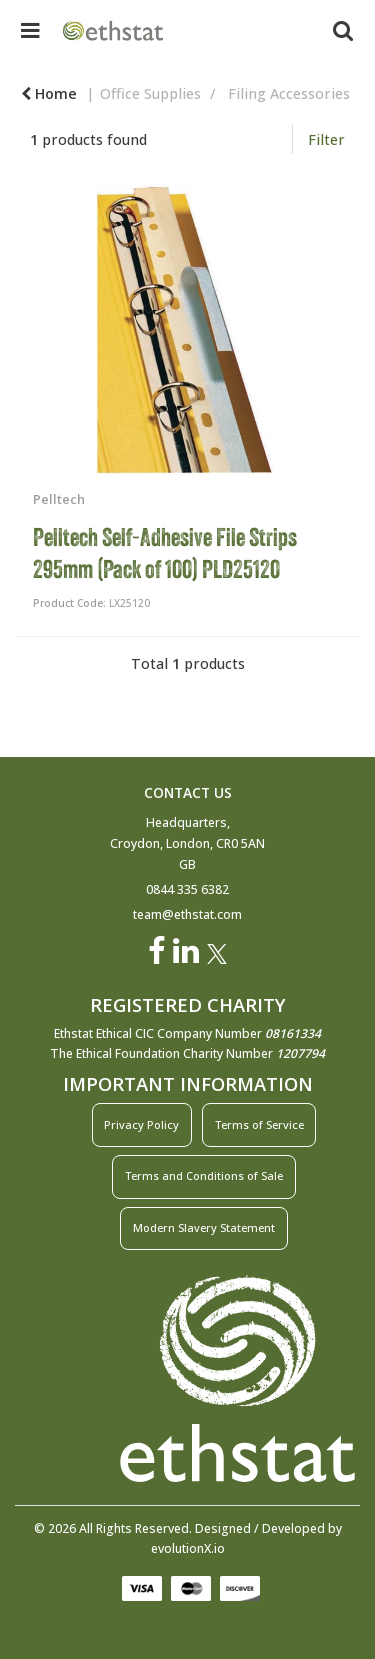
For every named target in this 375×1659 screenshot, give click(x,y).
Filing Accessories (289, 93)
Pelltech (59, 499)
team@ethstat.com (187, 914)
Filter (326, 139)
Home (49, 93)
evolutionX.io (188, 1548)
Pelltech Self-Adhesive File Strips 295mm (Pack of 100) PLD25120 (165, 553)
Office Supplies (150, 93)
